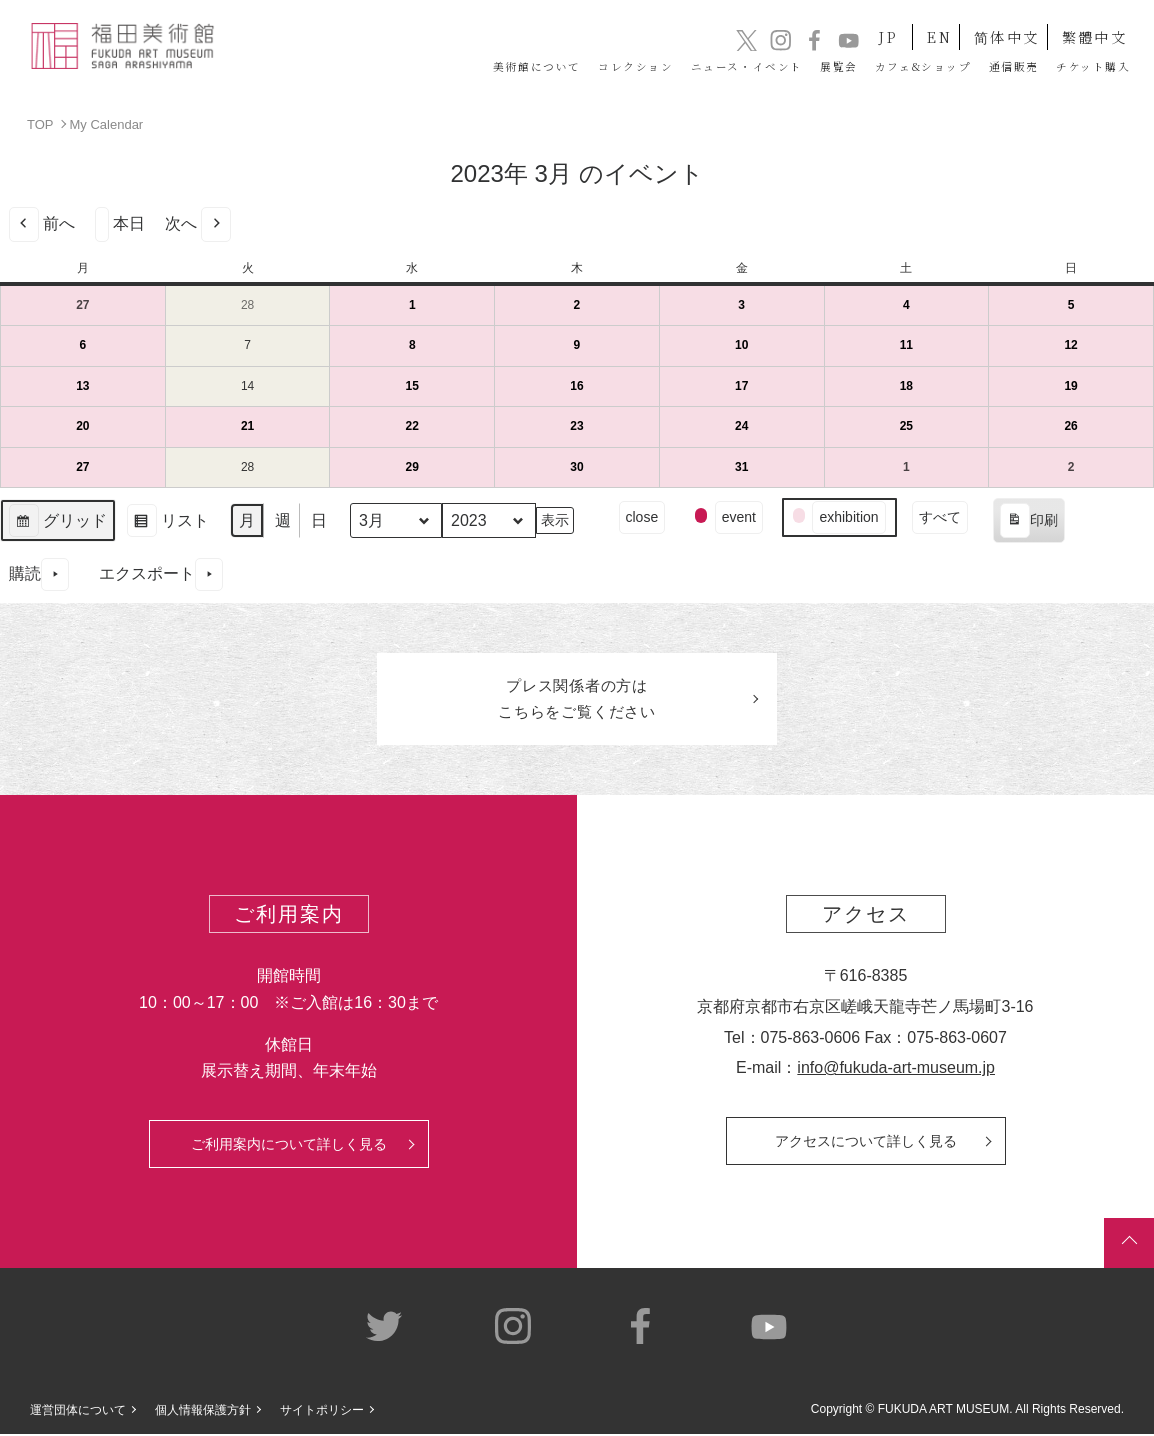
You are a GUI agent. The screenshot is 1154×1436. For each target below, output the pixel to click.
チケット (1079, 67)
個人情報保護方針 (203, 1412)
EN (925, 28)
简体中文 (999, 28)
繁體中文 (1093, 28)
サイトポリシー (322, 1412)
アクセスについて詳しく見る (866, 1143)
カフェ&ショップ (852, 67)
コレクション (467, 67)
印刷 (1028, 523)
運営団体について (78, 1412)
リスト (167, 522)
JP (862, 28)
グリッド (57, 522)
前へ (42, 223)
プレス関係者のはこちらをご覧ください (577, 700)
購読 (39, 573)
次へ (198, 223)
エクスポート (161, 573)
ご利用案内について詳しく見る (289, 1146)
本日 (120, 223)
